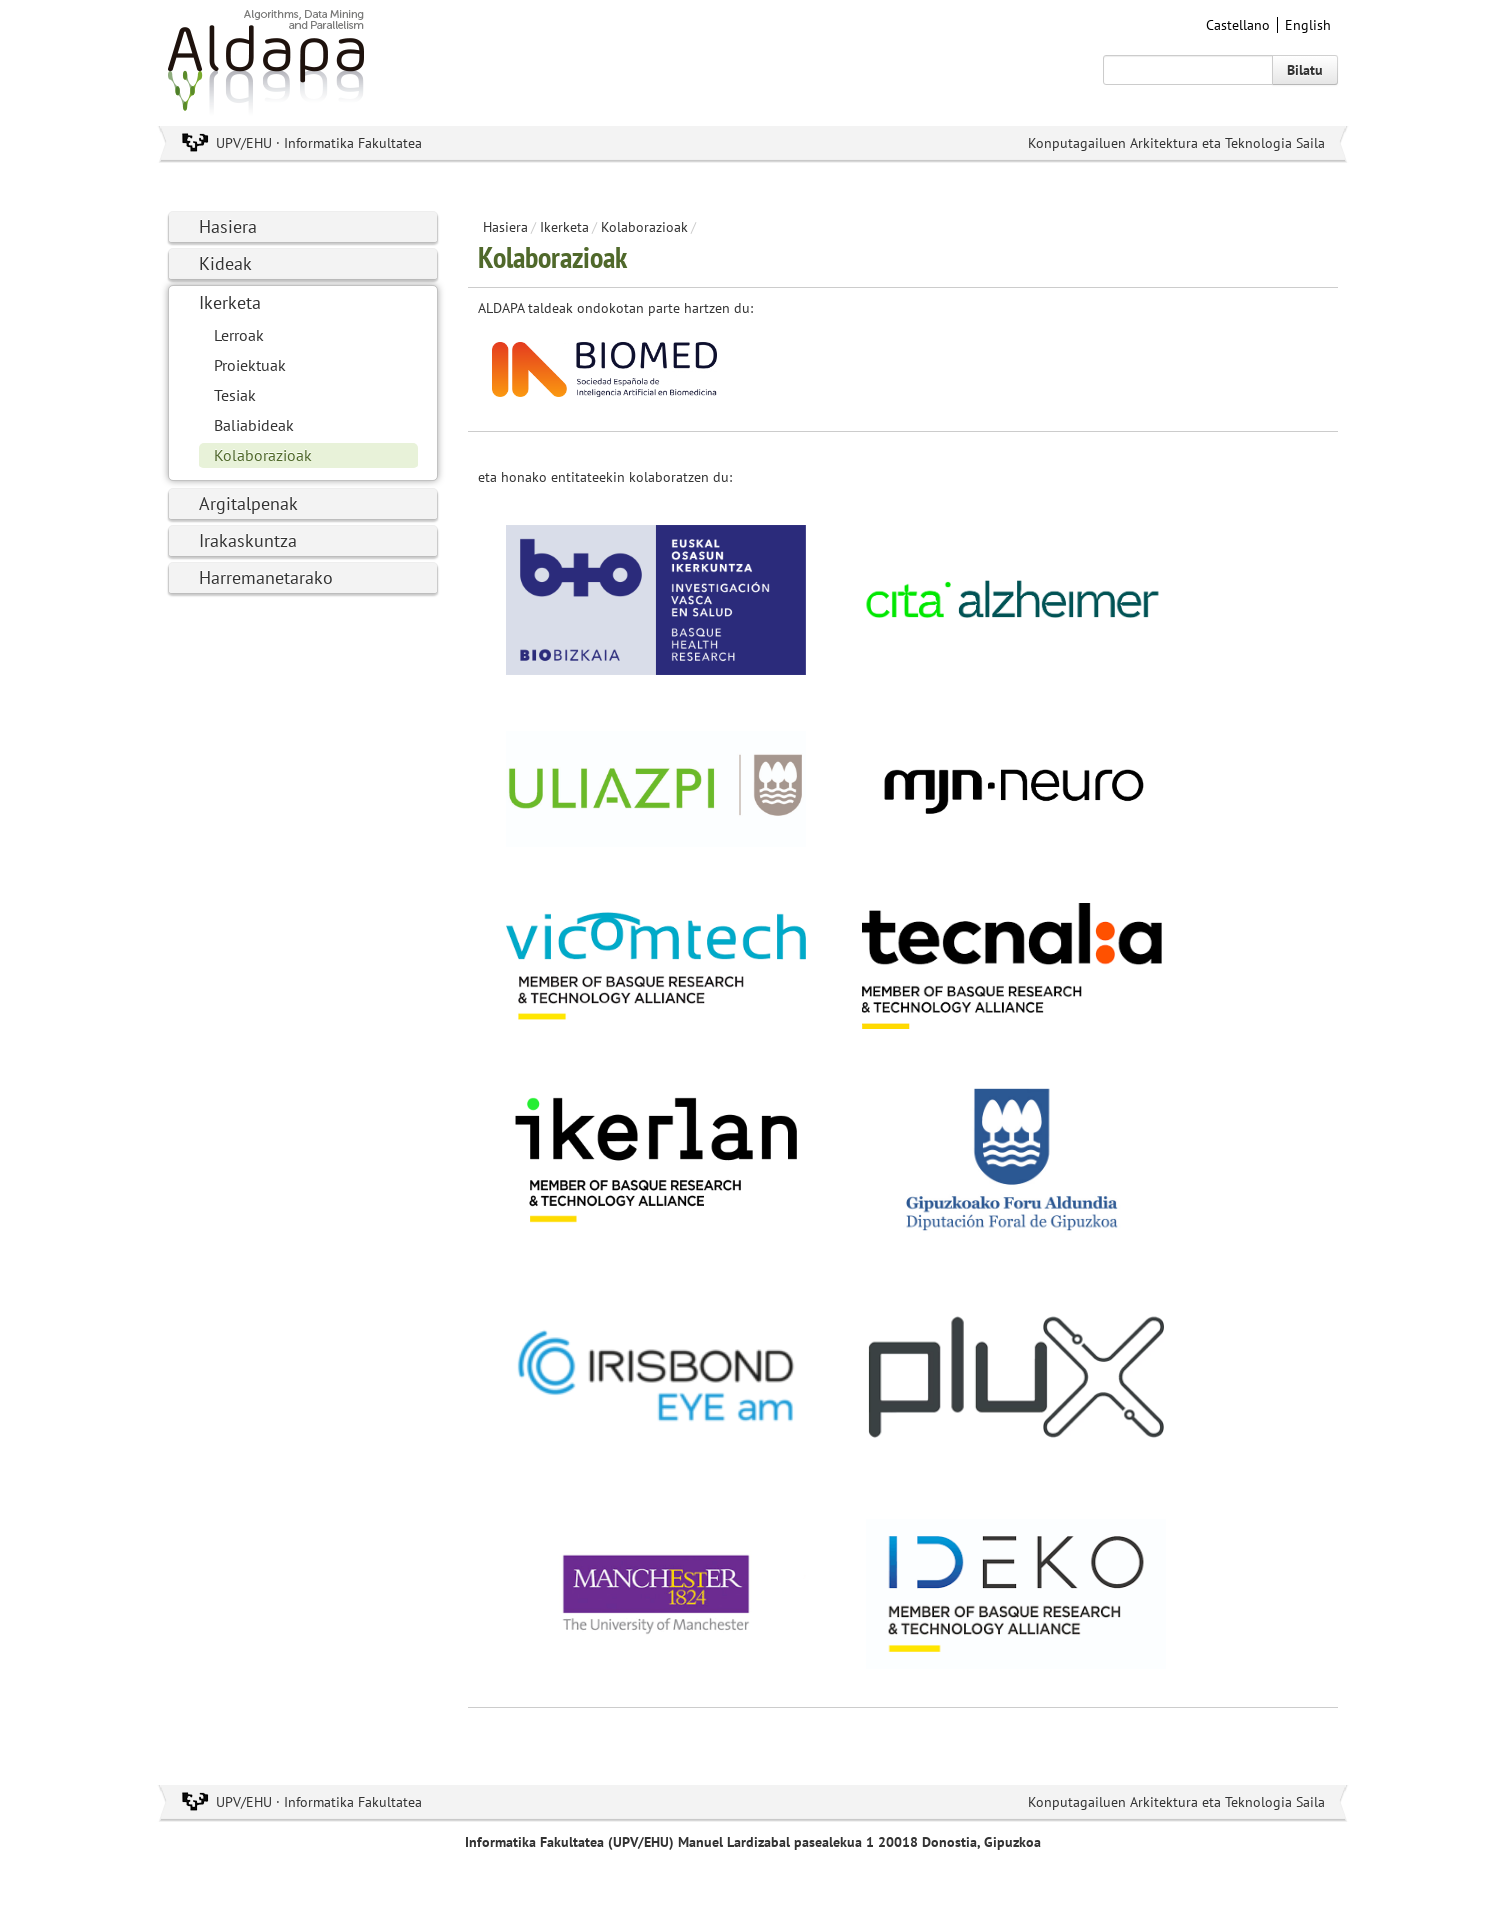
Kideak (225, 263)
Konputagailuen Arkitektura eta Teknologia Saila (1176, 143)
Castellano (1238, 25)
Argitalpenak (248, 503)
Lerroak (239, 335)
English (1308, 25)
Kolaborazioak (263, 455)
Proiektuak (250, 365)
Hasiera (228, 226)
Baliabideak (254, 425)
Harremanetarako (266, 577)
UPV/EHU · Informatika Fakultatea (319, 143)
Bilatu (1305, 70)
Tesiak (235, 395)
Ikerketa (230, 302)
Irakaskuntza (248, 540)
